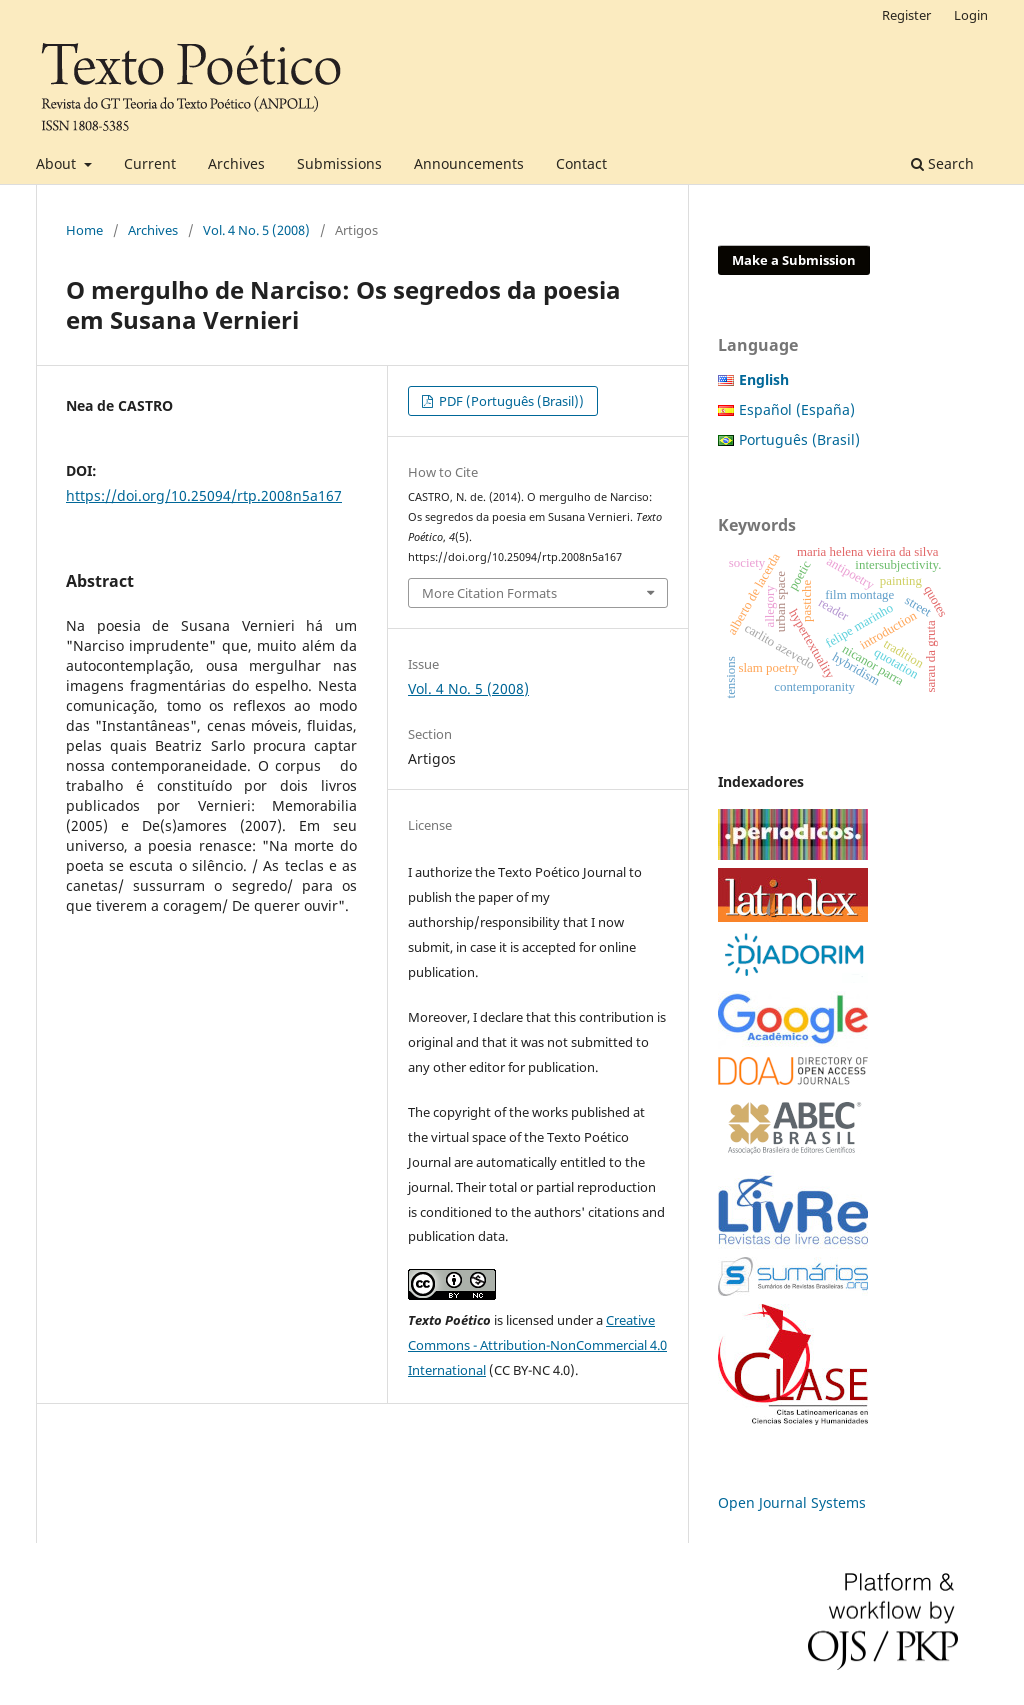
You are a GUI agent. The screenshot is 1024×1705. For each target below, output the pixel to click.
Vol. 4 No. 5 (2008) (256, 230)
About (58, 163)
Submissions (339, 163)
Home (84, 230)
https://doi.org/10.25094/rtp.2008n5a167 (204, 495)
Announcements (469, 163)
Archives (236, 163)
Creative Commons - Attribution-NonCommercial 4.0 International (537, 1345)
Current (150, 163)
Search (942, 163)
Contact (581, 163)
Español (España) (797, 409)
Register (906, 15)
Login (971, 15)
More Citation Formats (489, 593)
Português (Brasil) (799, 439)
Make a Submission (794, 260)
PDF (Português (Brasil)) (510, 401)
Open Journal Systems (792, 1502)
